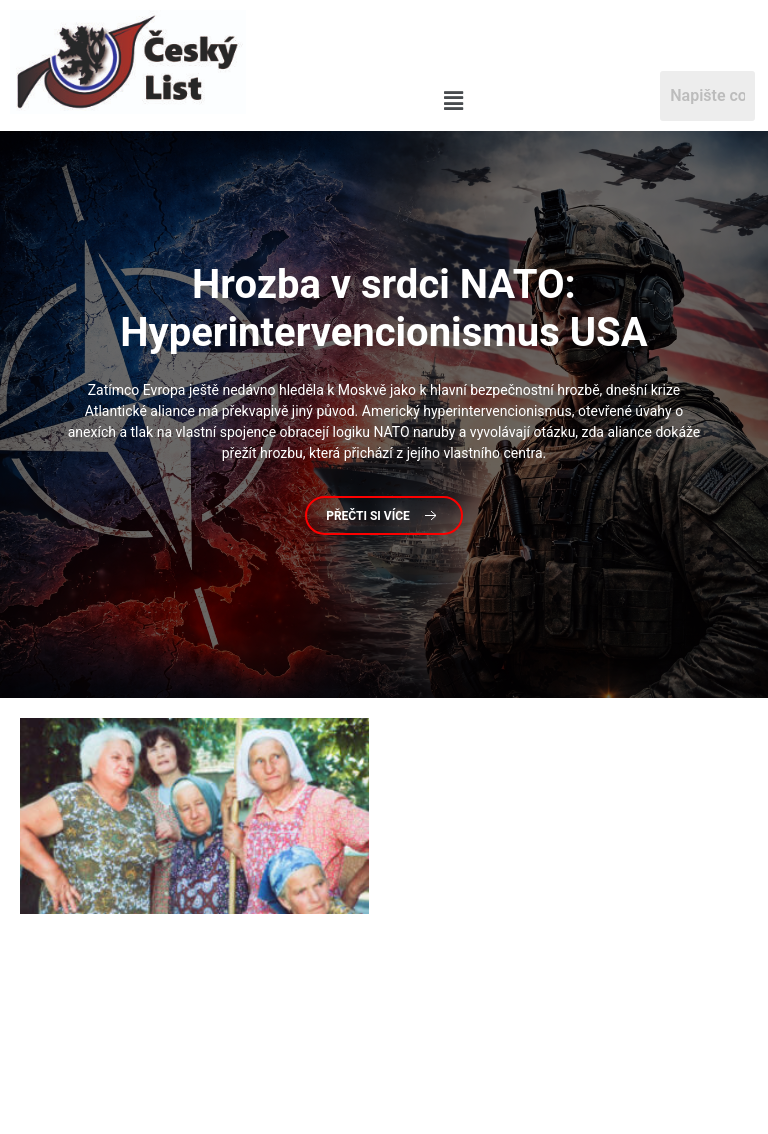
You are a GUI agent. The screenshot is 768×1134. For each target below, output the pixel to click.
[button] (453, 101)
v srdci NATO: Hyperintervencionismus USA (383, 308)
